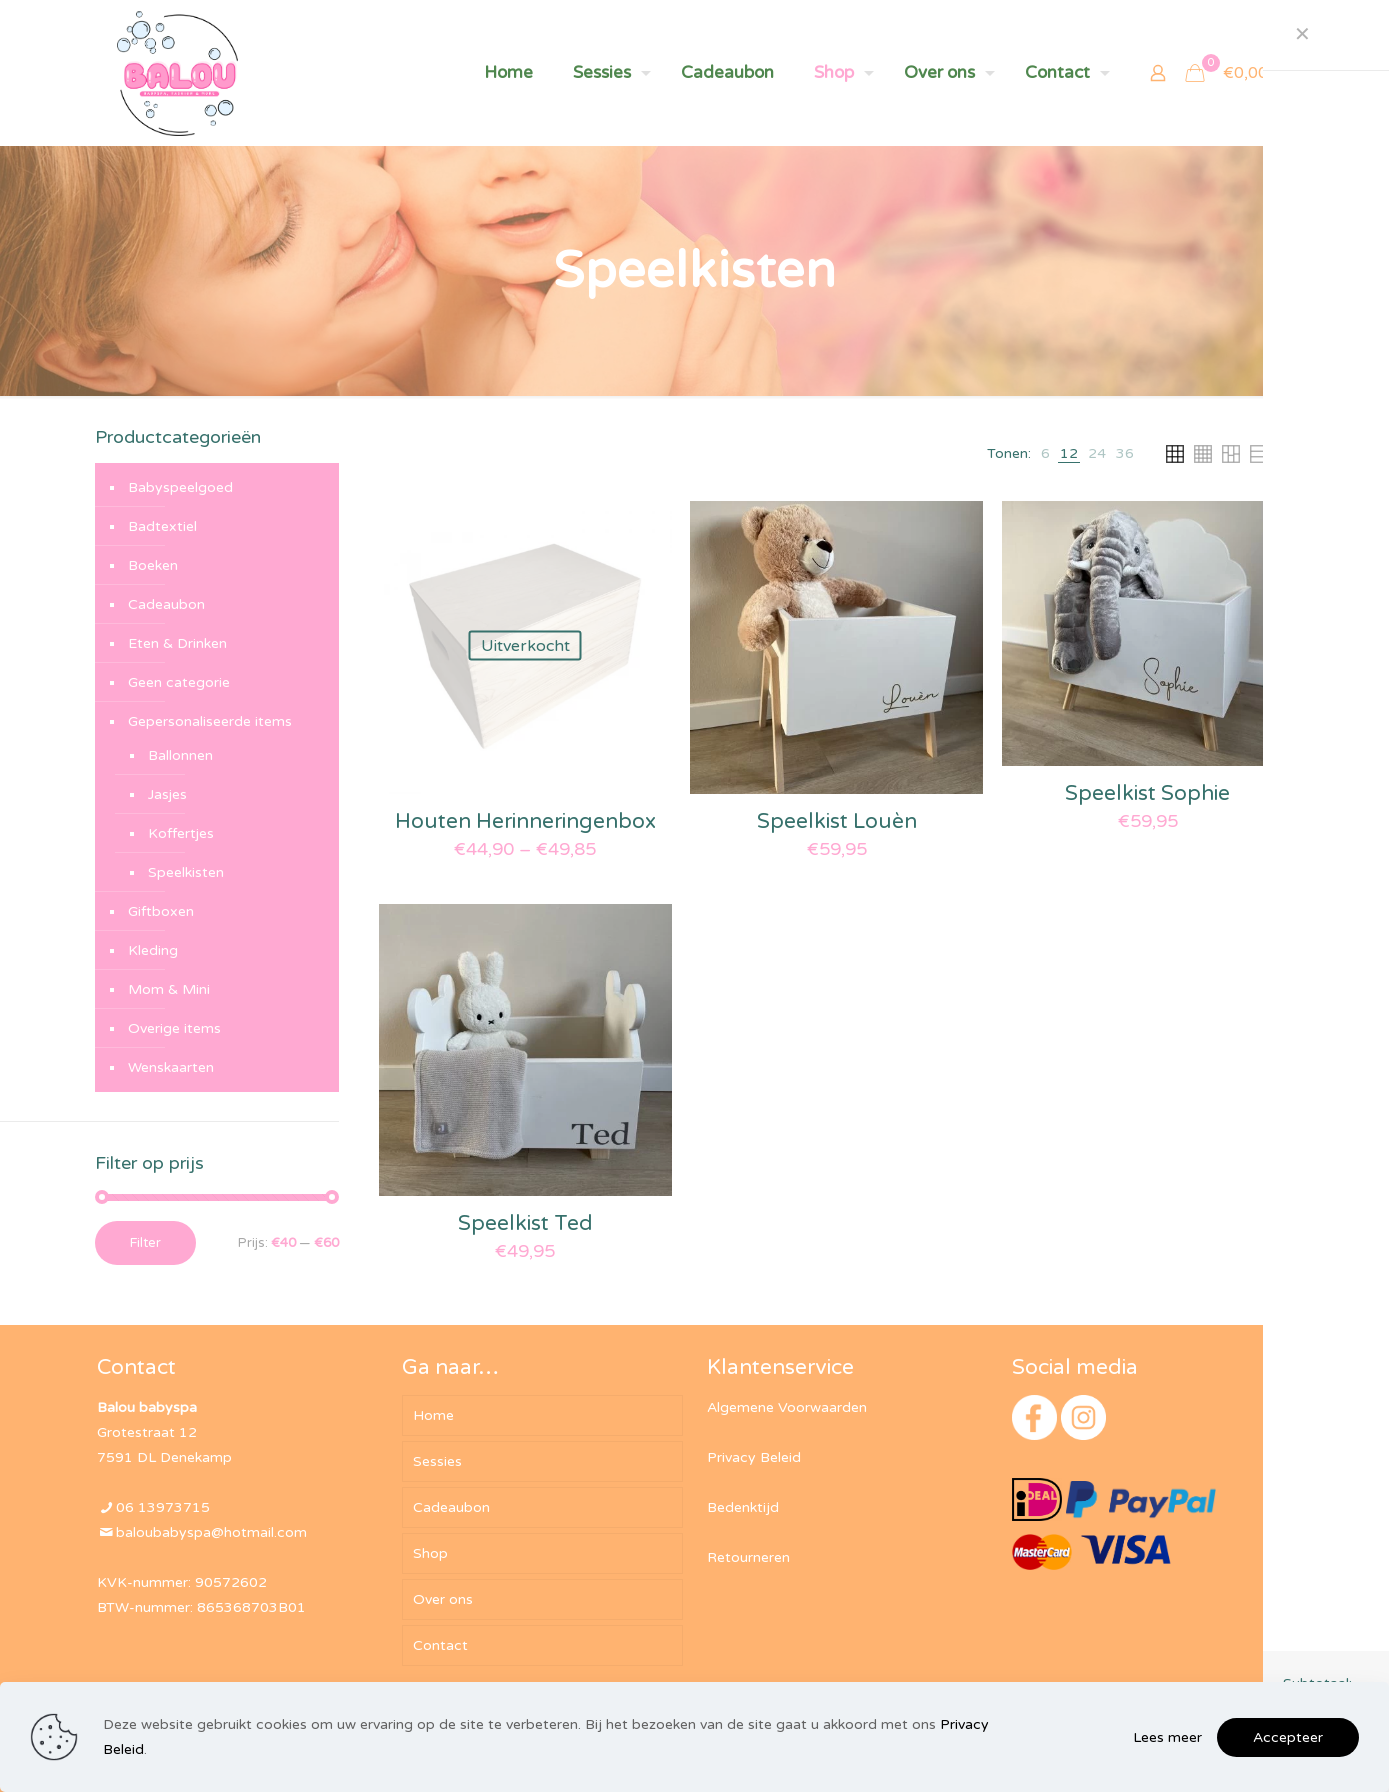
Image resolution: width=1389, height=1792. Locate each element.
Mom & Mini (169, 989)
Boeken (153, 565)
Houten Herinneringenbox (525, 821)
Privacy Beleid (754, 1457)
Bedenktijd (743, 1507)
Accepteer (1288, 1737)
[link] (1045, 453)
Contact (440, 1645)
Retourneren (748, 1557)
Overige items (174, 1028)
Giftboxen (161, 911)
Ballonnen (180, 755)
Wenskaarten (171, 1067)
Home (433, 1415)
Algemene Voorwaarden (787, 1407)
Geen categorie (179, 682)
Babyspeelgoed (180, 487)
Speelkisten (186, 872)
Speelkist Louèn (837, 821)
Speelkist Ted (525, 1223)
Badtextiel (162, 526)
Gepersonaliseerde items (210, 721)
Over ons (443, 1599)
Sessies (437, 1461)
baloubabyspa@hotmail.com (211, 1532)
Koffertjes (181, 833)
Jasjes (167, 794)
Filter (145, 1243)
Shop (430, 1553)
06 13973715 (163, 1507)
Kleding (153, 950)
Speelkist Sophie (1147, 793)
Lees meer (1167, 1737)
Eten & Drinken (177, 643)
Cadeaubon (166, 604)
